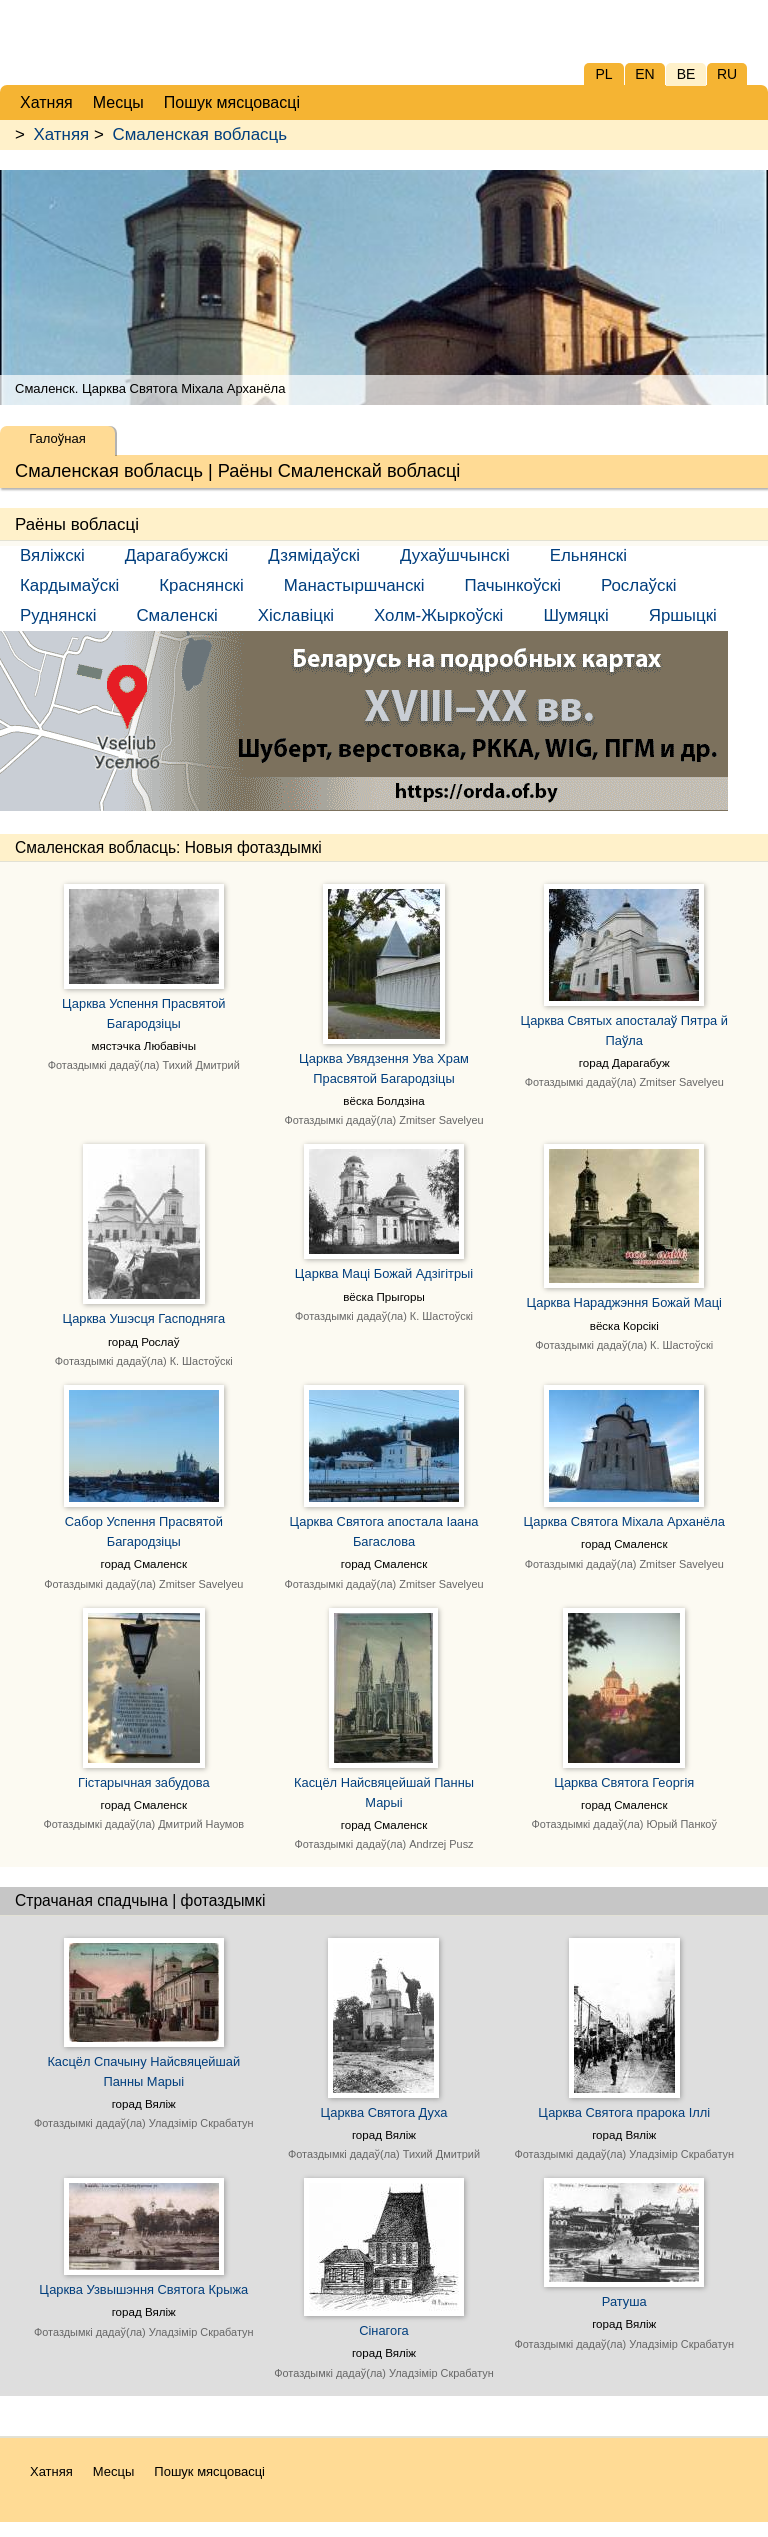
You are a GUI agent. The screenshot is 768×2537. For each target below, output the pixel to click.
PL (603, 74)
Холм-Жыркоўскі (438, 615)
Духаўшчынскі (455, 555)
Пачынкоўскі (513, 585)
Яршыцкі (683, 615)
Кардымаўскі (69, 585)
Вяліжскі (52, 555)
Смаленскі (176, 615)
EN (644, 74)
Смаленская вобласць (199, 134)
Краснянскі (201, 585)
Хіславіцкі (296, 615)
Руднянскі (58, 615)
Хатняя (62, 134)
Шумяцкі (575, 615)
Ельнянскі (588, 555)
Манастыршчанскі (354, 585)
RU (727, 74)
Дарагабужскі (177, 555)
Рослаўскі (639, 585)
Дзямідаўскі (314, 555)
